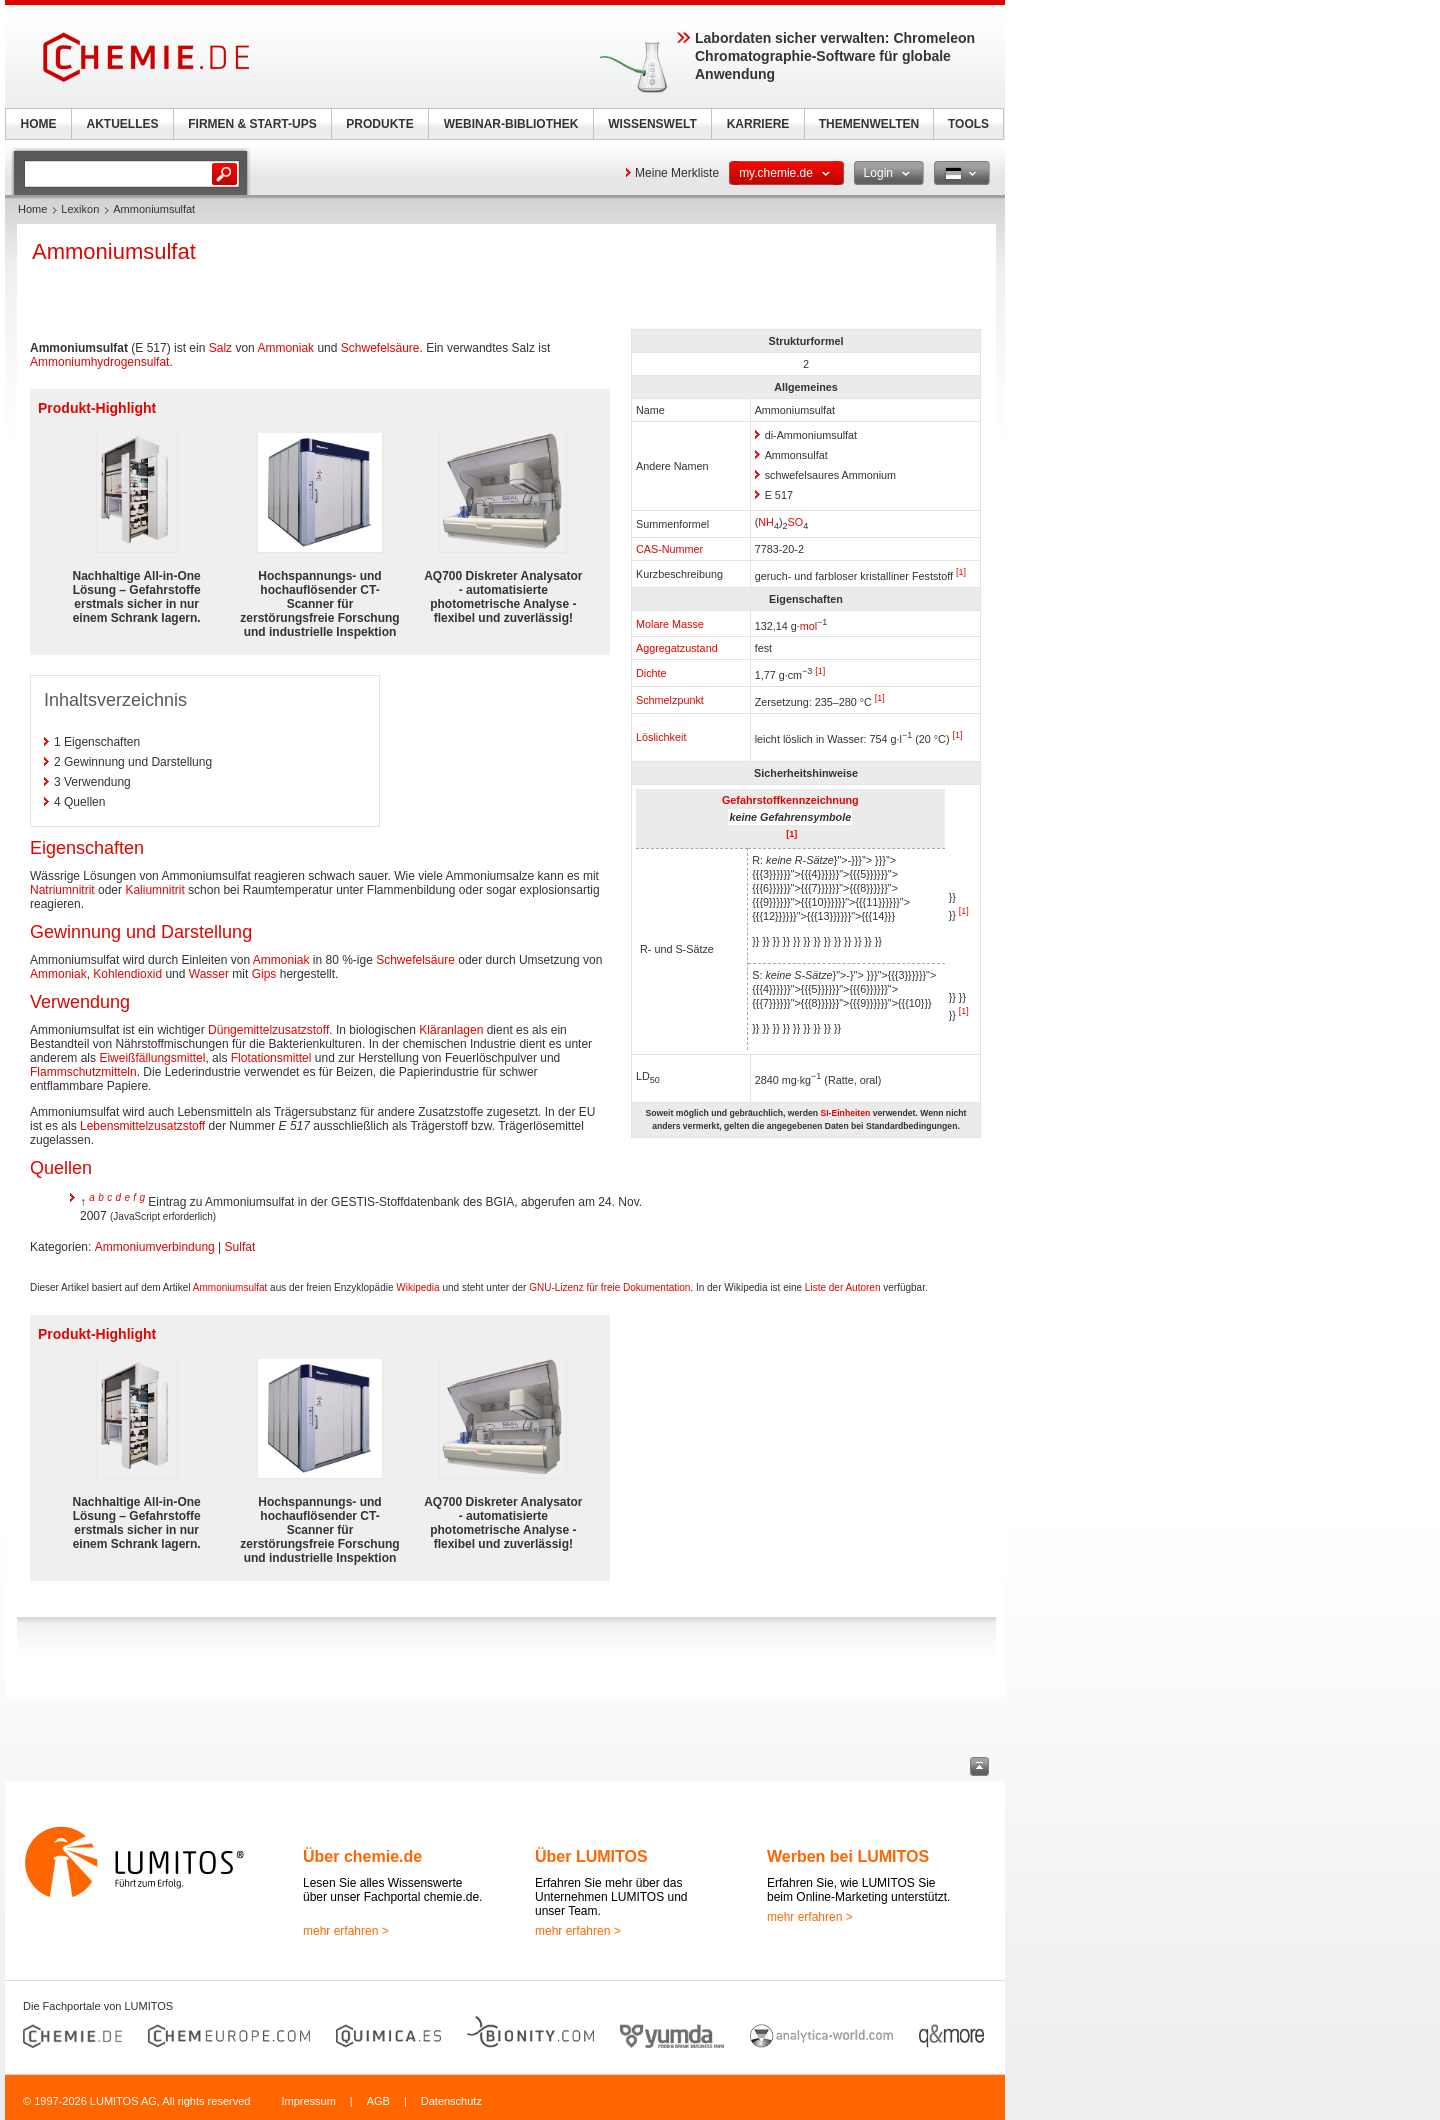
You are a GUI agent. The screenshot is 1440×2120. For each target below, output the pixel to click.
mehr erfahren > (346, 1931)
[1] (961, 572)
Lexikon (80, 209)
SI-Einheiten (845, 1113)
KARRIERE (758, 124)
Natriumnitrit (62, 890)
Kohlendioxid (127, 974)
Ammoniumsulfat (230, 1287)
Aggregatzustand (677, 648)
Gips (264, 974)
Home (32, 209)
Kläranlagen (451, 1030)
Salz (220, 348)
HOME (39, 124)
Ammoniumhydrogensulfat (99, 362)
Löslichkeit (661, 737)
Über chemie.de (362, 1856)
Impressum (308, 2101)
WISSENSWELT (652, 124)
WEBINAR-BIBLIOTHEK (511, 124)
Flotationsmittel (271, 1058)
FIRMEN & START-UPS (252, 124)
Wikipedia (417, 1287)
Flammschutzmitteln (83, 1072)
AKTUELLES (123, 124)
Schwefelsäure (380, 348)
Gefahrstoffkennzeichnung (790, 800)
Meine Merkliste (677, 173)
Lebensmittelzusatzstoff (142, 1126)
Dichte (651, 673)
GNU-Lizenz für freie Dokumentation (609, 1287)
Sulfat (240, 1247)
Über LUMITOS (591, 1856)
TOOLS (968, 124)
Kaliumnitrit (154, 890)
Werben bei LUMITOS (848, 1856)
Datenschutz (451, 2101)
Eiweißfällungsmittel (152, 1058)
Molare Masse (670, 624)
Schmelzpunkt (670, 700)
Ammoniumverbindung (155, 1247)
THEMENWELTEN (869, 124)
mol (808, 625)
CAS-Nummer (669, 549)
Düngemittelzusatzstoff (268, 1030)
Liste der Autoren (843, 1287)
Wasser (209, 974)
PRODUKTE (379, 124)
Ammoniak (285, 348)
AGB (378, 2101)
